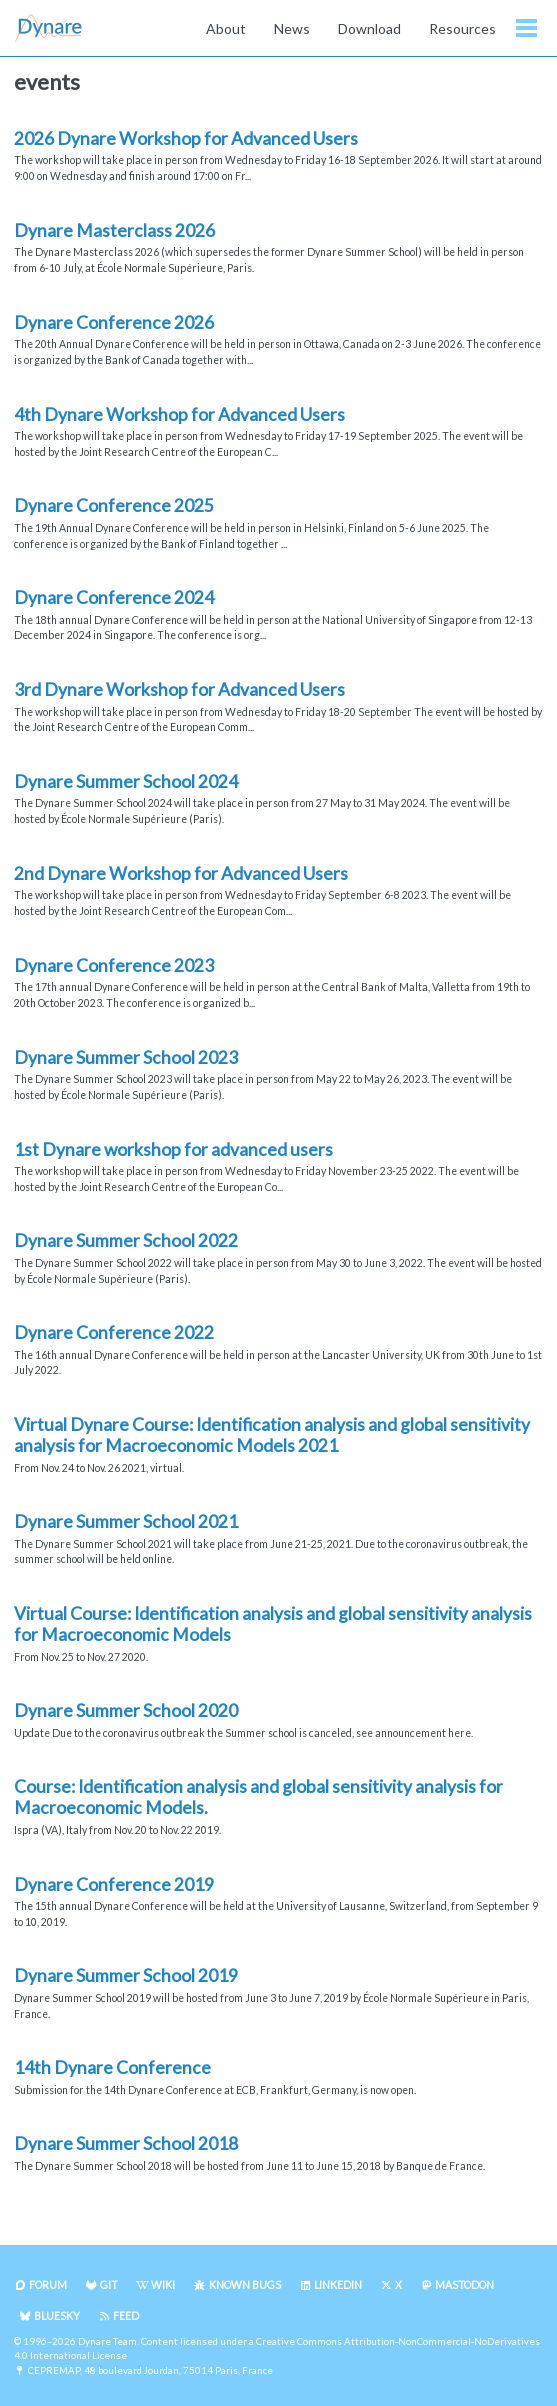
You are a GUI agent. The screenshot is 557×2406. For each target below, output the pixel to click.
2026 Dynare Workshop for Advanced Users (186, 138)
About (226, 28)
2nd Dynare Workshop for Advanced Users (181, 873)
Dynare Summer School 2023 (126, 1057)
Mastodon (464, 2285)
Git (109, 2285)
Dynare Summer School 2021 (126, 1521)
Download (369, 28)
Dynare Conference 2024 (114, 597)
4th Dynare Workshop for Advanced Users (179, 414)
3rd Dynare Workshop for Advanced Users (179, 689)
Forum (48, 2285)
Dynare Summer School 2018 (126, 2143)
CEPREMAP (54, 2370)
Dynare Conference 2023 (114, 965)
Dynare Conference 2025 (114, 505)
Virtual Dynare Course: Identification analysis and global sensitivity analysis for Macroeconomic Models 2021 (272, 1435)
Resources (462, 28)
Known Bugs (245, 2285)
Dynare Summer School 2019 (126, 1975)
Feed (126, 2316)
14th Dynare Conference (112, 2067)
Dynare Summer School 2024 (126, 781)
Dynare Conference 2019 (114, 1884)
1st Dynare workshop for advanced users (173, 1149)
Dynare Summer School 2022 (126, 1240)
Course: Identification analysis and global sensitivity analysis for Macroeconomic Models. (258, 1797)
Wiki (163, 2285)
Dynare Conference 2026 (114, 322)
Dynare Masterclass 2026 (114, 230)
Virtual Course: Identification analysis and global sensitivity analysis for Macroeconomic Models (273, 1624)
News (292, 28)
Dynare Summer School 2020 (126, 1710)
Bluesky (57, 2316)
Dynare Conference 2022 (114, 1332)
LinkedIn (338, 2285)
